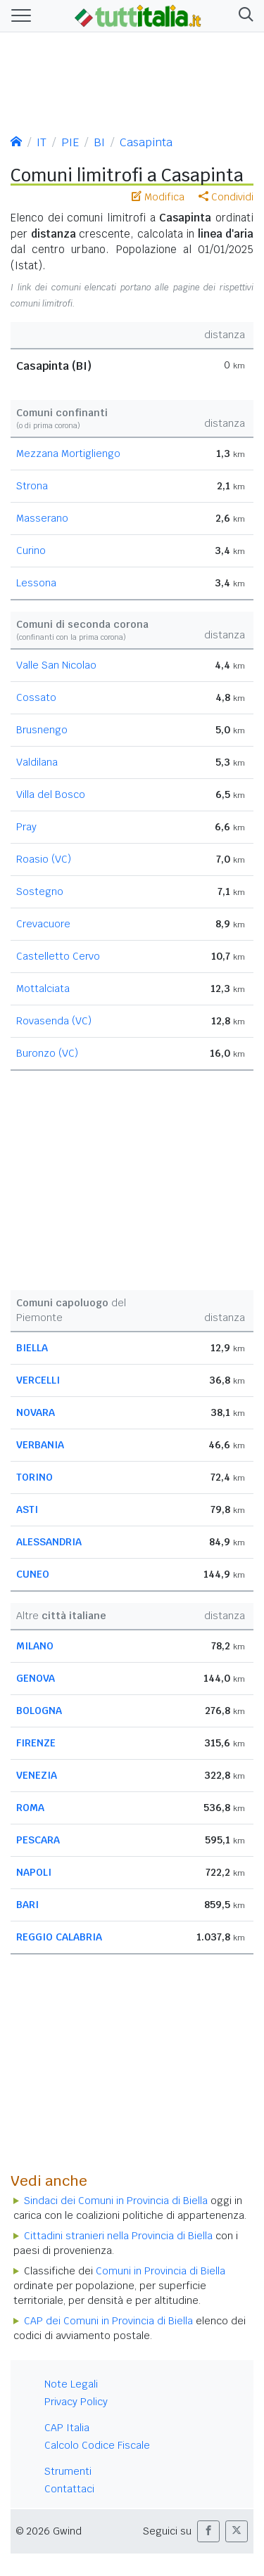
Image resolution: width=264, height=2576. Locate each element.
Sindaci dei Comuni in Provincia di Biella (116, 2200)
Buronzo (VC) (47, 1053)
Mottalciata (43, 988)
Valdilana (37, 762)
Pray (26, 826)
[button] (243, 16)
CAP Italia (66, 2427)
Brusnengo (42, 729)
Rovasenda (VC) (54, 1021)
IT (41, 142)
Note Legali (71, 2384)
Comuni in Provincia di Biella (160, 2271)
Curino (31, 550)
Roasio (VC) (43, 859)
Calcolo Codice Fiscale (97, 2445)
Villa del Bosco (50, 794)
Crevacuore (43, 923)
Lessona (36, 583)
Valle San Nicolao (56, 665)
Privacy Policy (76, 2401)
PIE (70, 142)
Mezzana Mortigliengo (68, 453)
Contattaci (69, 2488)
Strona (32, 485)
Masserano (42, 518)
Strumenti (68, 2471)
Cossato (36, 697)
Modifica (158, 197)
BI (99, 142)
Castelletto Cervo (58, 956)
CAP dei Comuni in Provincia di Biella (108, 2320)
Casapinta (146, 142)
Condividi (226, 197)
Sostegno (39, 891)
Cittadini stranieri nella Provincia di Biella (118, 2235)
